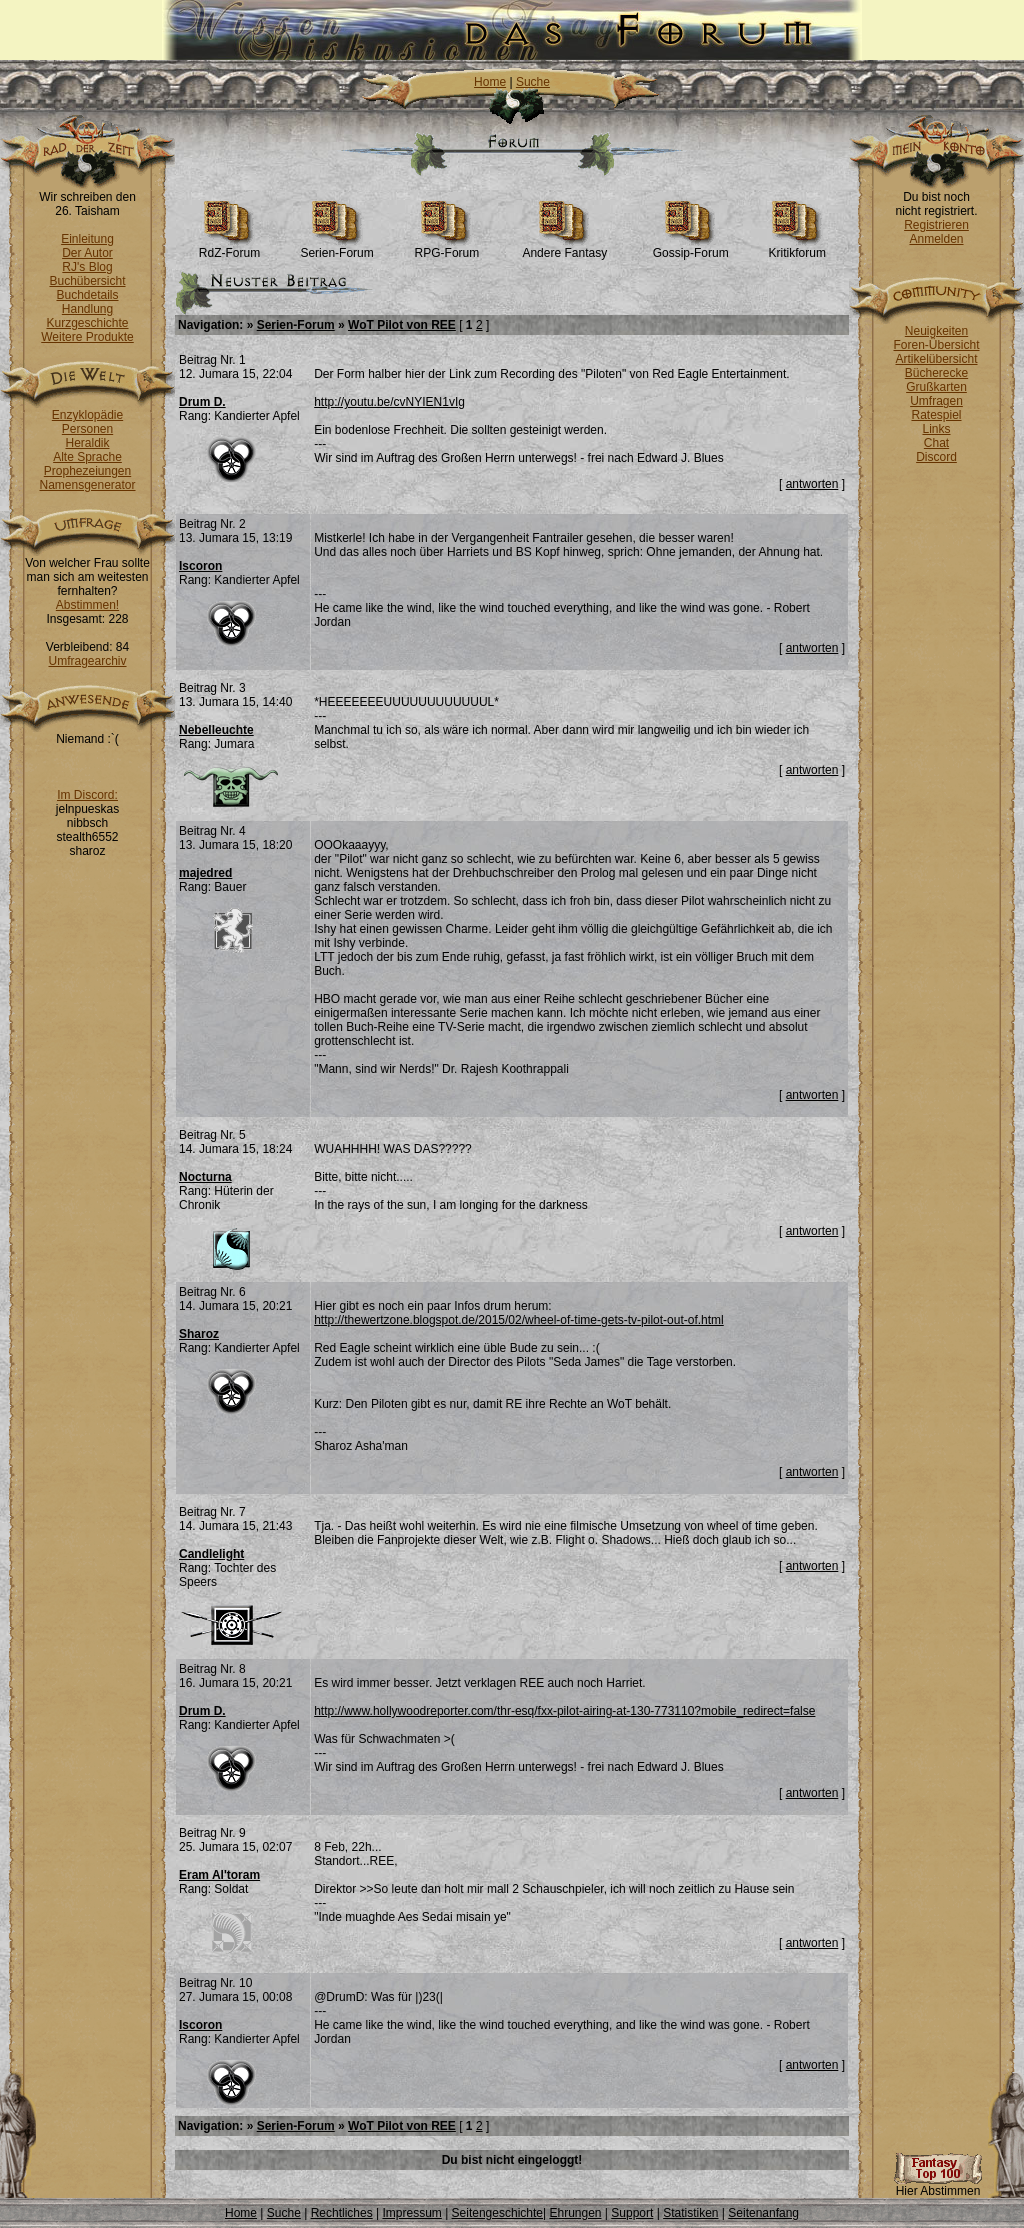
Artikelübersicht (936, 359)
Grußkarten (936, 387)
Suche (533, 82)
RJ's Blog (87, 267)
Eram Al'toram (219, 1875)
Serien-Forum (336, 247)
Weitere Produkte (87, 337)
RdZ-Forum (229, 247)
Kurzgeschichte (87, 323)
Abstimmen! (87, 605)
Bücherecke (936, 373)
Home (490, 82)
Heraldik (87, 443)
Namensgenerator (87, 485)
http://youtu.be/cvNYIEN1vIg (389, 402)
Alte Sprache (87, 457)
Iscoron (200, 566)
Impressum (411, 2213)
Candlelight (211, 1554)
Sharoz (199, 1334)
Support (632, 2213)
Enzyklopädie (87, 415)
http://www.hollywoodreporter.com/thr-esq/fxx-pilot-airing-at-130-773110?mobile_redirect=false (564, 1711)
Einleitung (87, 239)
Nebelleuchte (216, 730)
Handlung (87, 309)
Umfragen (936, 401)
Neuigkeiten (936, 331)
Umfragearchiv (87, 661)
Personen (87, 429)
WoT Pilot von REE (402, 325)
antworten (812, 484)
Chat (936, 443)
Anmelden (936, 239)
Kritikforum (797, 247)
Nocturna (205, 1177)
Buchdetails (87, 295)
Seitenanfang (763, 2213)
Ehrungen (575, 2213)
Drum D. (202, 402)
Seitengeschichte (497, 2213)
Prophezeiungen (87, 471)
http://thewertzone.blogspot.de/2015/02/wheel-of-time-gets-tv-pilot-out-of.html (519, 1320)
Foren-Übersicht (936, 345)
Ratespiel (936, 415)
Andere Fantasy (564, 247)
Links (936, 429)
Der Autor (87, 253)
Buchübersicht (87, 281)
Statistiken (690, 2213)
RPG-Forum (447, 247)
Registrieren (936, 225)
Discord (936, 457)
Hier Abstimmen (938, 2185)
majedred (205, 873)
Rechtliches (342, 2213)
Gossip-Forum (691, 247)
